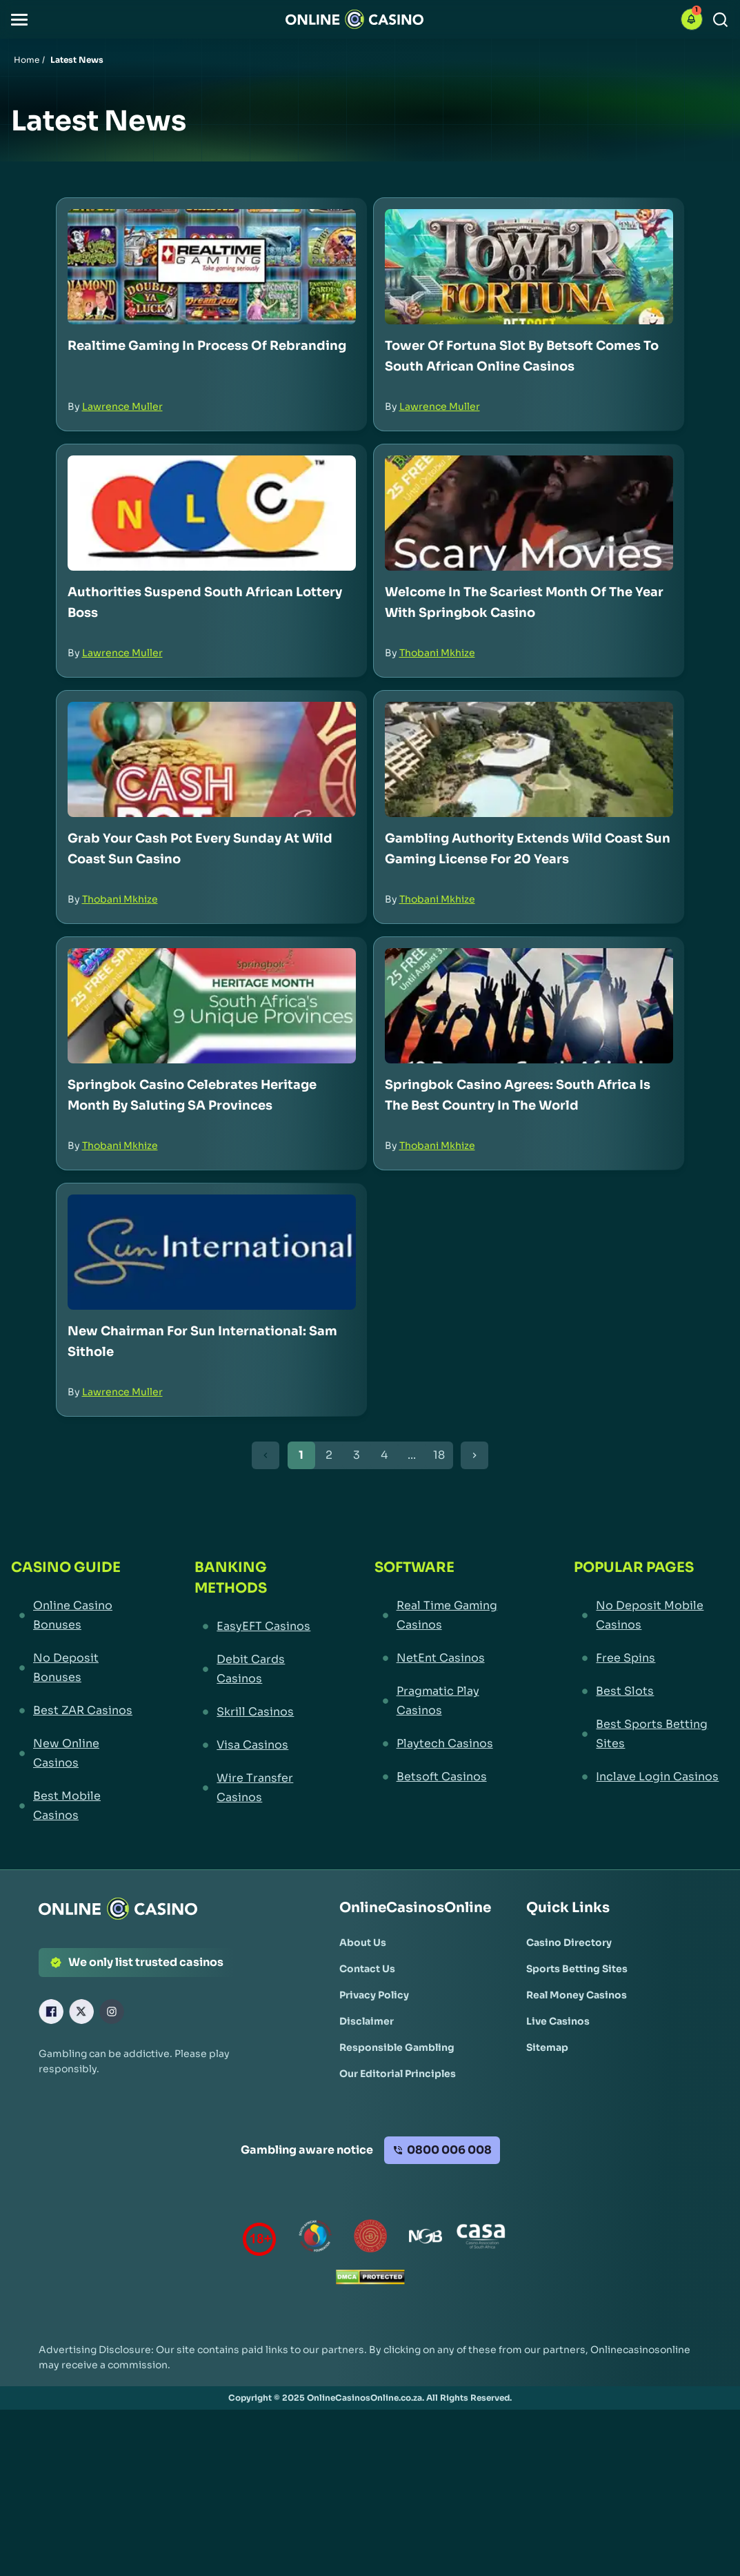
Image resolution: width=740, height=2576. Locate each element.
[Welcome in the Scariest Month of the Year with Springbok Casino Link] (529, 513)
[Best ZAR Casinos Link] (77, 1710)
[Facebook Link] (51, 2011)
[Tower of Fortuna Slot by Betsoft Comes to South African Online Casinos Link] (529, 266)
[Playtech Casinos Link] (448, 1743)
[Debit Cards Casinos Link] (258, 1669)
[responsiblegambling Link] (315, 2239)
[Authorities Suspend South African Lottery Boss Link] (212, 513)
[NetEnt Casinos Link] (448, 1658)
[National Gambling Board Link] (425, 2239)
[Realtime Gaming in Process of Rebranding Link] (212, 266)
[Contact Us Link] (367, 1968)
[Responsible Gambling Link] (396, 2047)
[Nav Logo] (354, 19)
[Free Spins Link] (651, 1658)
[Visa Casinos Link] (258, 1745)
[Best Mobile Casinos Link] (77, 1806)
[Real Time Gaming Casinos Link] (448, 1615)
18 (439, 1455)
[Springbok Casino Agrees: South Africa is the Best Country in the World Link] (529, 1005)
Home (26, 60)
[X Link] (81, 2011)
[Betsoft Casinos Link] (448, 1777)
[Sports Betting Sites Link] (577, 1968)
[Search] (720, 19)
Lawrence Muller (122, 406)
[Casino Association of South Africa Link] (481, 2239)
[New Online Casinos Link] (77, 1753)
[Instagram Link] (111, 2011)
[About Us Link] (362, 1942)
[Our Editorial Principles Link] (397, 2073)
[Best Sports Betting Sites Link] (651, 1734)
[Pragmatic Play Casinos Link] (448, 1701)
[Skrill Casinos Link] (258, 1712)
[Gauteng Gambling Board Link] (370, 2239)
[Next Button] (474, 1455)
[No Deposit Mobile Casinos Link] (651, 1615)
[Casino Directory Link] (569, 1942)
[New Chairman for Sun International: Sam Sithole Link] (212, 1252)
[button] (19, 20)
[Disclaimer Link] (366, 2021)
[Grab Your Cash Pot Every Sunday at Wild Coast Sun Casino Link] (212, 759)
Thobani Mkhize (437, 653)
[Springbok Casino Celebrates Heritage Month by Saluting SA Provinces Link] (212, 1005)
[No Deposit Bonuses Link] (77, 1668)
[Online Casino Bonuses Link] (77, 1615)
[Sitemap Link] (547, 2047)
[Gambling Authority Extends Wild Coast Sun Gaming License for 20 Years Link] (529, 759)
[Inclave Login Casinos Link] (651, 1777)
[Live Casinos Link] (558, 2021)
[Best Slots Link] (651, 1691)
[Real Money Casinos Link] (576, 1995)
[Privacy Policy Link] (374, 1995)
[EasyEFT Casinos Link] (258, 1626)
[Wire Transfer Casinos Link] (258, 1788)
